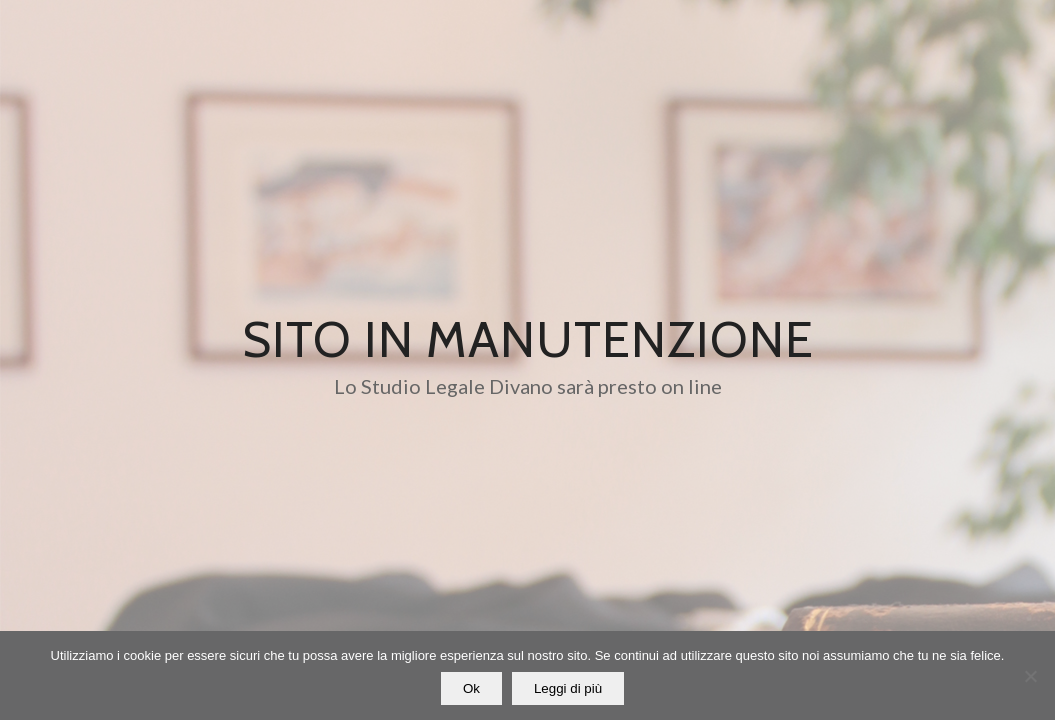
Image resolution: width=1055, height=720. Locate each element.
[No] (1030, 676)
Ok (471, 688)
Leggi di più (568, 688)
